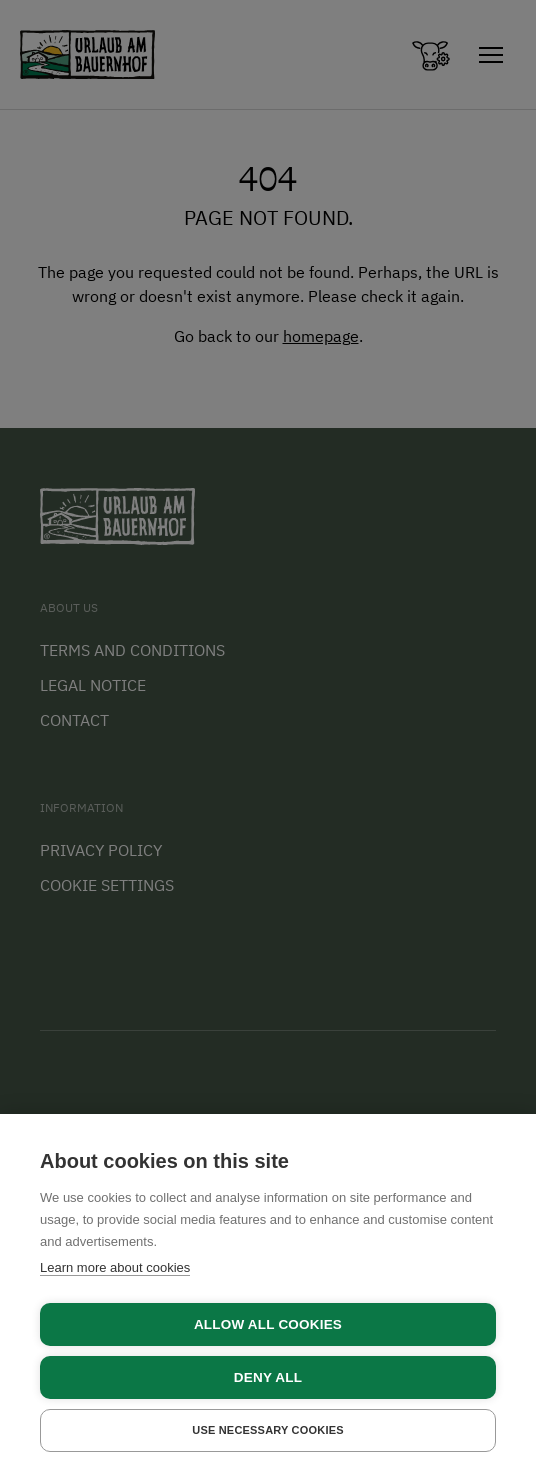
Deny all (268, 1377)
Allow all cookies (268, 1324)
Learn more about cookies (115, 1267)
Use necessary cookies (268, 1430)
